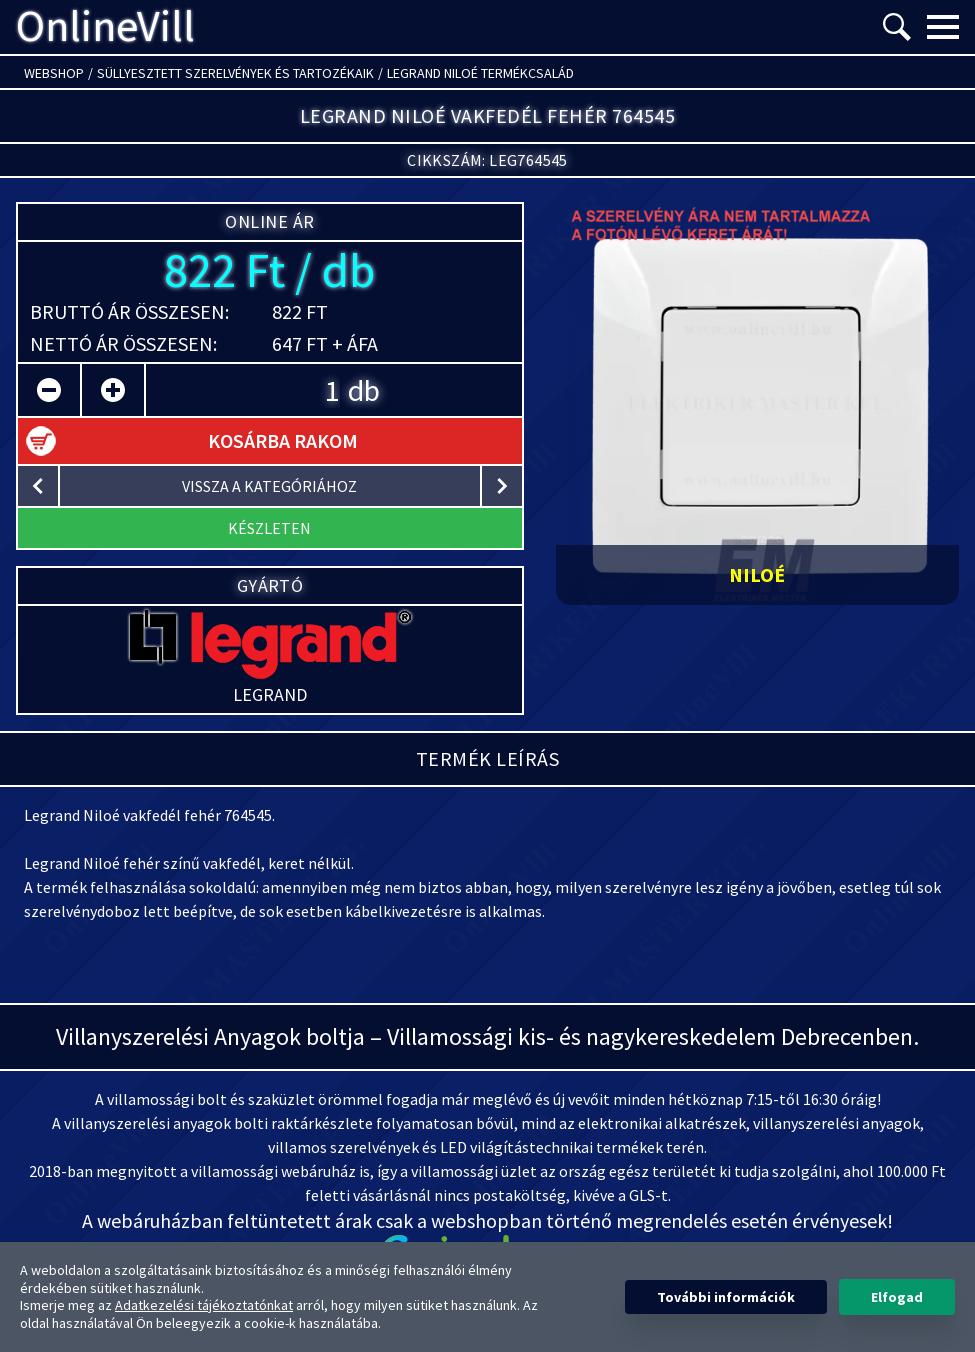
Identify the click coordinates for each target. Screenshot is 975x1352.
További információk (726, 1297)
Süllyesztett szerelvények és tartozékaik (235, 73)
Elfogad (897, 1297)
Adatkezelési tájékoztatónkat (204, 1305)
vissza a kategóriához (269, 486)
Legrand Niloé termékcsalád (480, 73)
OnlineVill (105, 27)
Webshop (54, 73)
